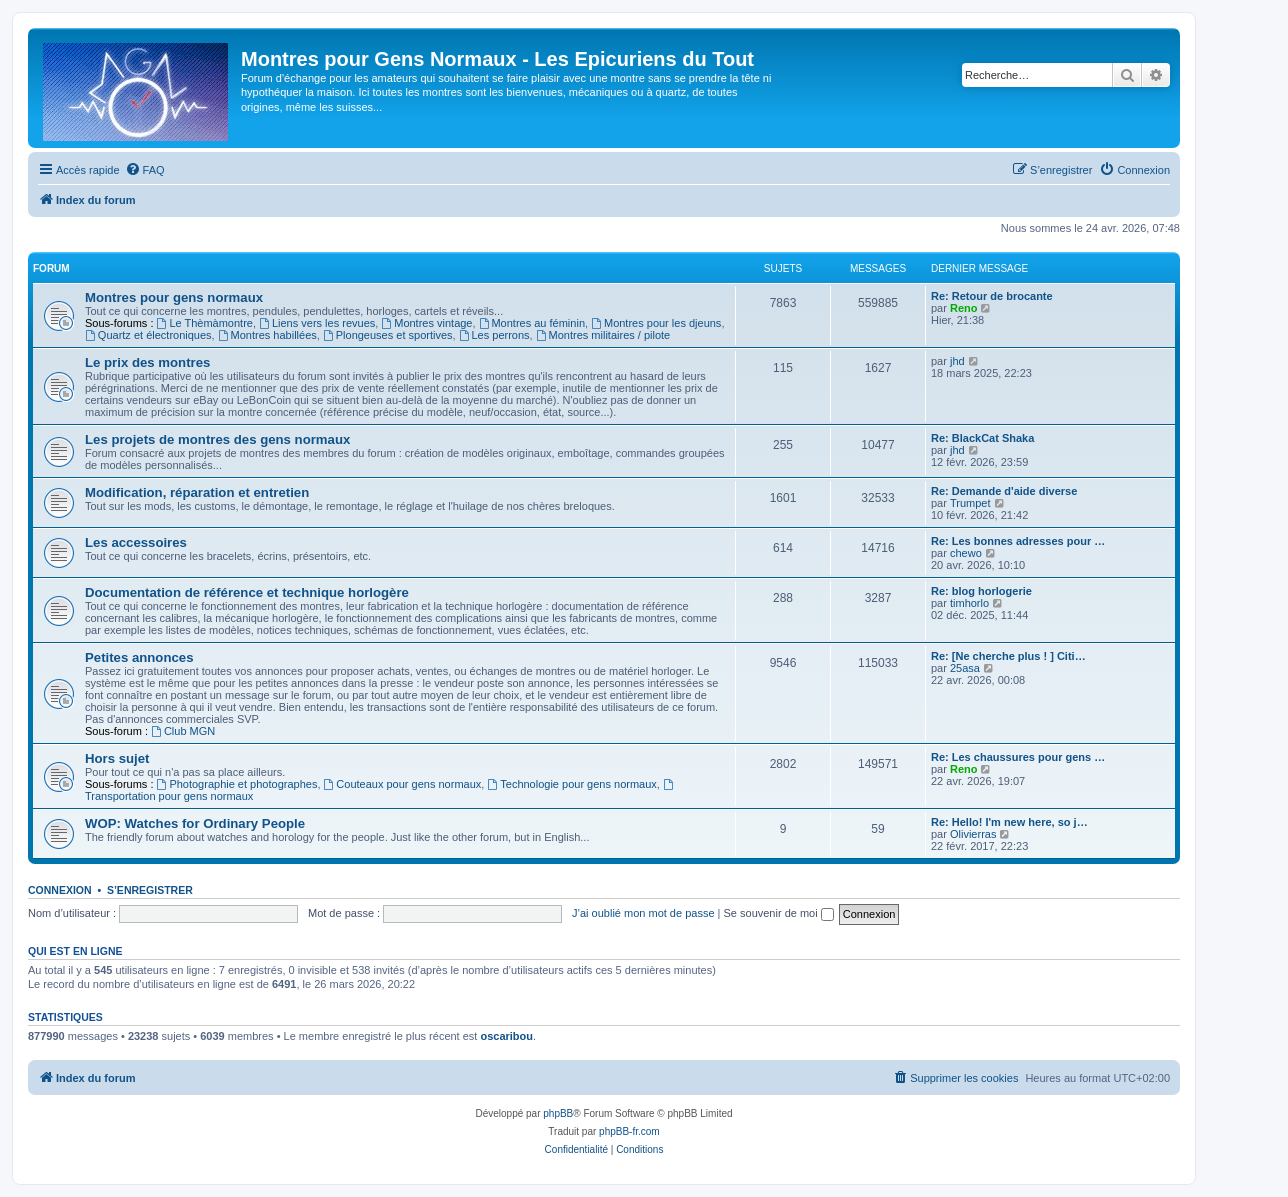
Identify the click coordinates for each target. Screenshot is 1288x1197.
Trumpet (970, 503)
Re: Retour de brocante (992, 296)
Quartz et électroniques (148, 335)
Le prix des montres (147, 362)
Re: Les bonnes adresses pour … (1018, 541)
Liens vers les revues (317, 323)
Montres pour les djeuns (656, 323)
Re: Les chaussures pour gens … (1018, 757)
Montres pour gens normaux (174, 297)
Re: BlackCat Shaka (982, 438)
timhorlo (969, 603)
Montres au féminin (532, 323)
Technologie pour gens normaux (571, 784)
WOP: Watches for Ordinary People (195, 823)
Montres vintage (426, 323)
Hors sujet (117, 758)
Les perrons (494, 335)
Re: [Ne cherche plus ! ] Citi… (1008, 656)
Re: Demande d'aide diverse (1004, 491)
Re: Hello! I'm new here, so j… (1009, 822)
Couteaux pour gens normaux (403, 784)
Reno (964, 308)
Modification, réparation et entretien (197, 492)
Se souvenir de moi (779, 913)
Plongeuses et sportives (388, 335)
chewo (966, 553)
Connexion (60, 890)
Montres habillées (267, 335)
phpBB (558, 1113)
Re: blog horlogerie (981, 591)
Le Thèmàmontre (205, 323)
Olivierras (973, 834)
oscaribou (506, 1036)
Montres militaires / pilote (603, 335)
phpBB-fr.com (629, 1131)
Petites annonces (139, 657)
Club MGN (183, 731)
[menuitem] (145, 170)
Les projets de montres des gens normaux (217, 439)
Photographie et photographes (237, 784)
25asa (965, 668)
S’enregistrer (150, 890)
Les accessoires (136, 542)
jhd (957, 361)
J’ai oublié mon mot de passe (643, 913)
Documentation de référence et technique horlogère (247, 592)
